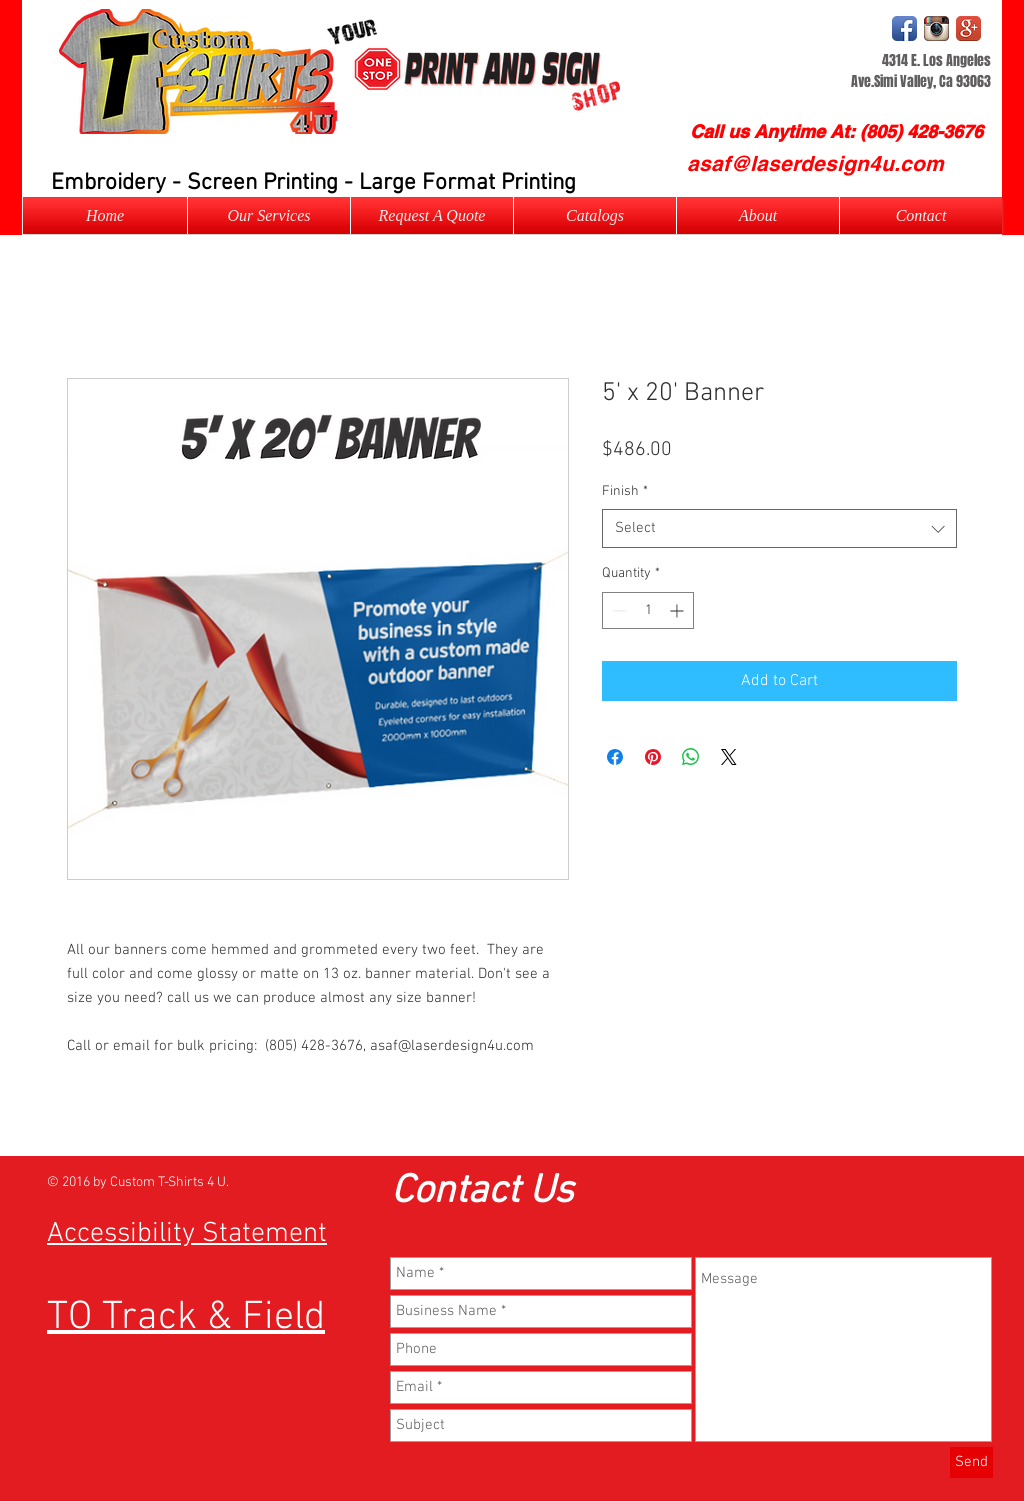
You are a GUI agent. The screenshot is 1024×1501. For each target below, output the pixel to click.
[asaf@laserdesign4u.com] (815, 163)
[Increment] (678, 610)
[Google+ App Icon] (968, 28)
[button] (432, 215)
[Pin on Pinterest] (653, 757)
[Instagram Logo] (936, 28)
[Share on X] (729, 757)
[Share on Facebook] (615, 757)
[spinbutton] (648, 610)
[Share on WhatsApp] (691, 757)
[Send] (971, 1462)
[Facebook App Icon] (904, 28)
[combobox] (779, 528)
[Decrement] (617, 610)
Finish (625, 491)
